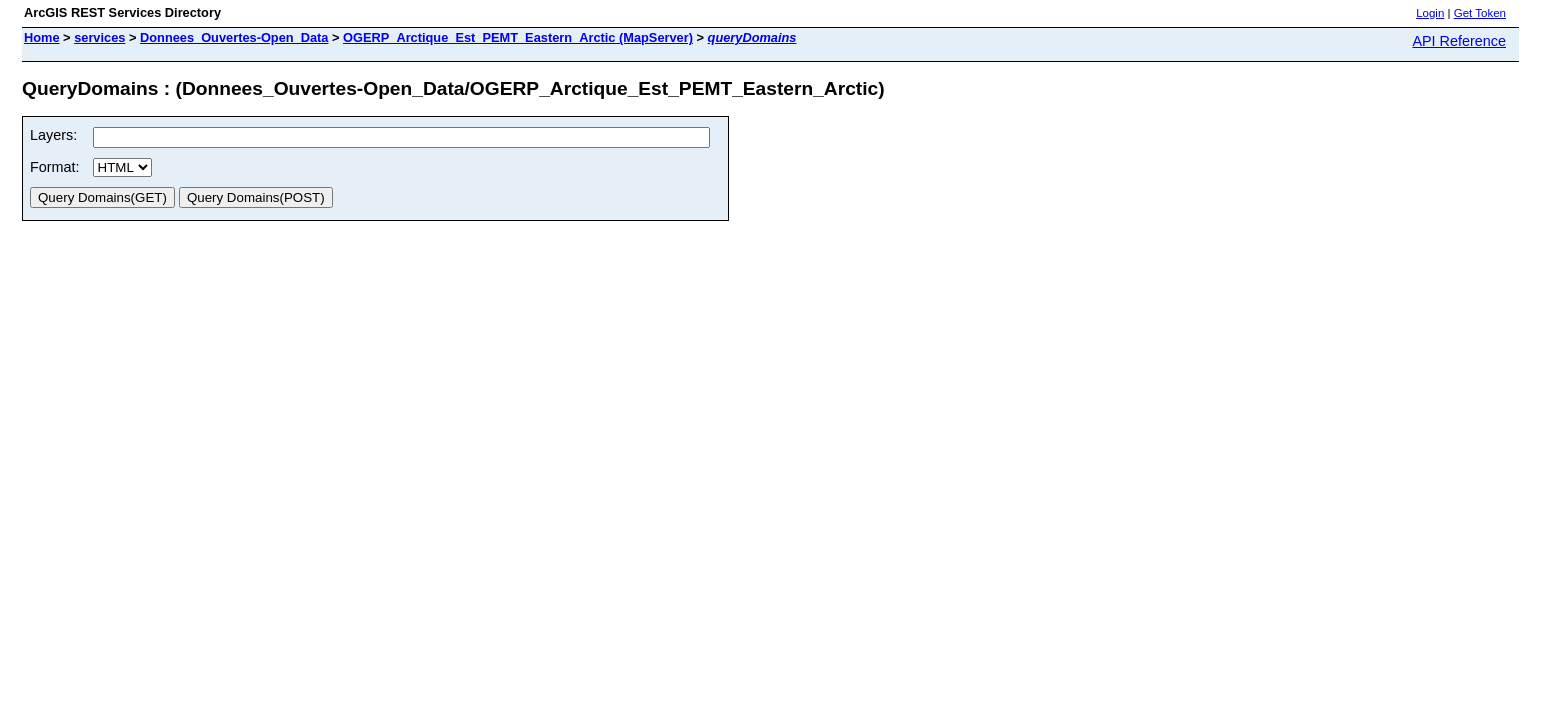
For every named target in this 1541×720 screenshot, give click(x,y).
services (99, 37)
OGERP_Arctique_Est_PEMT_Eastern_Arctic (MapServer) (518, 37)
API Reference (1459, 41)
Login (1430, 13)
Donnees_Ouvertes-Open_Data (234, 37)
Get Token (1480, 13)
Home (42, 37)
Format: (55, 167)
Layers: (53, 135)
